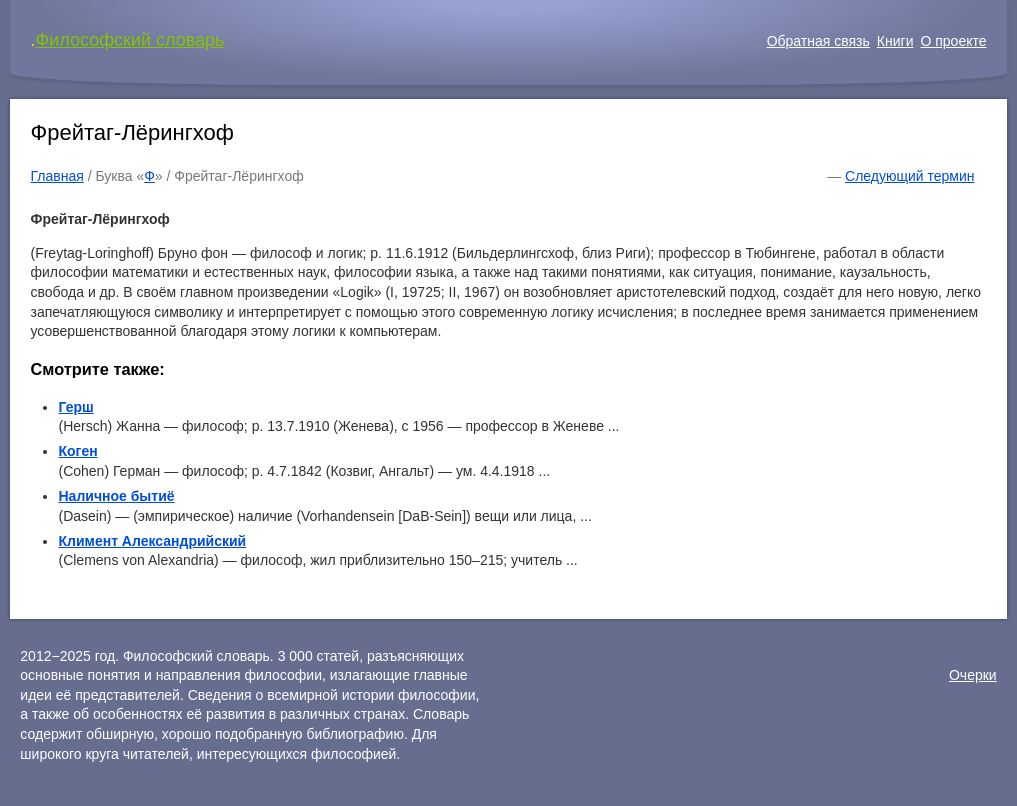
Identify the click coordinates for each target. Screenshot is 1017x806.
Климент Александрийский (152, 541)
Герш (75, 407)
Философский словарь (130, 40)
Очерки (973, 675)
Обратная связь (818, 41)
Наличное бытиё (116, 496)
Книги (895, 41)
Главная (56, 176)
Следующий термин (909, 176)
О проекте (953, 41)
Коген (77, 451)
